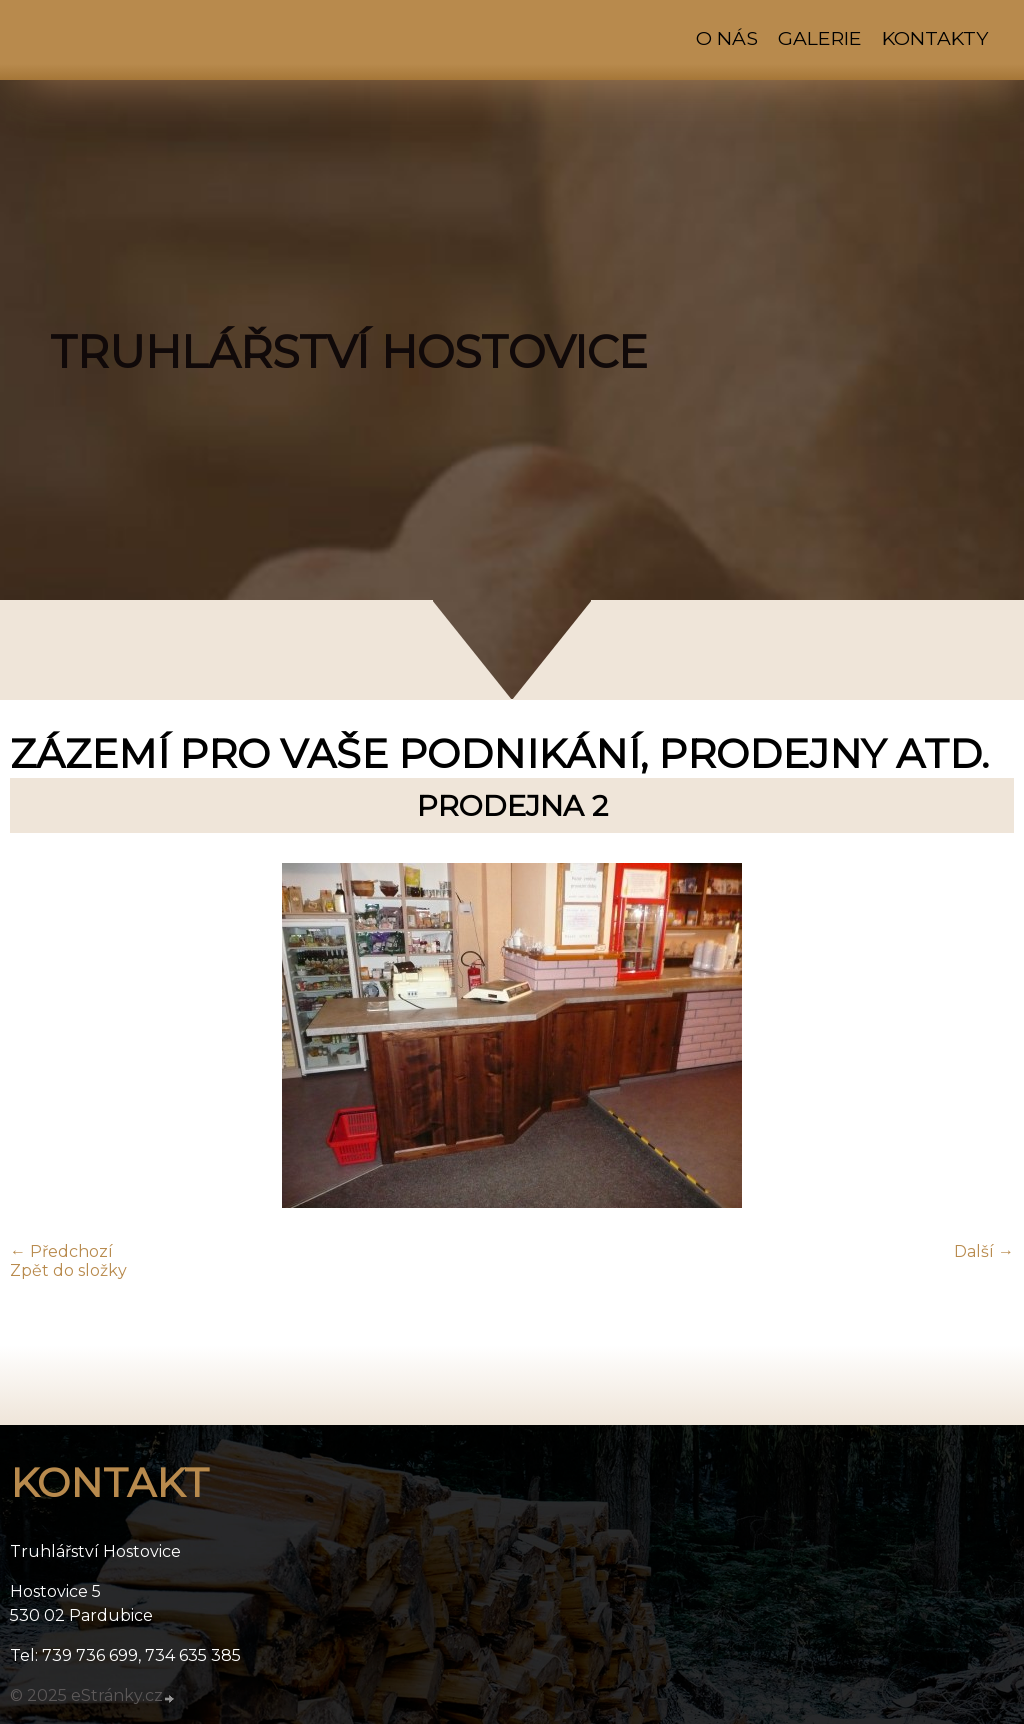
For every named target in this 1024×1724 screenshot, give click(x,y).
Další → (984, 1251)
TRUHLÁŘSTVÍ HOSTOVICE (349, 352)
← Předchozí (61, 1251)
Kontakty (935, 38)
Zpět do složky (68, 1270)
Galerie (820, 38)
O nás (727, 38)
